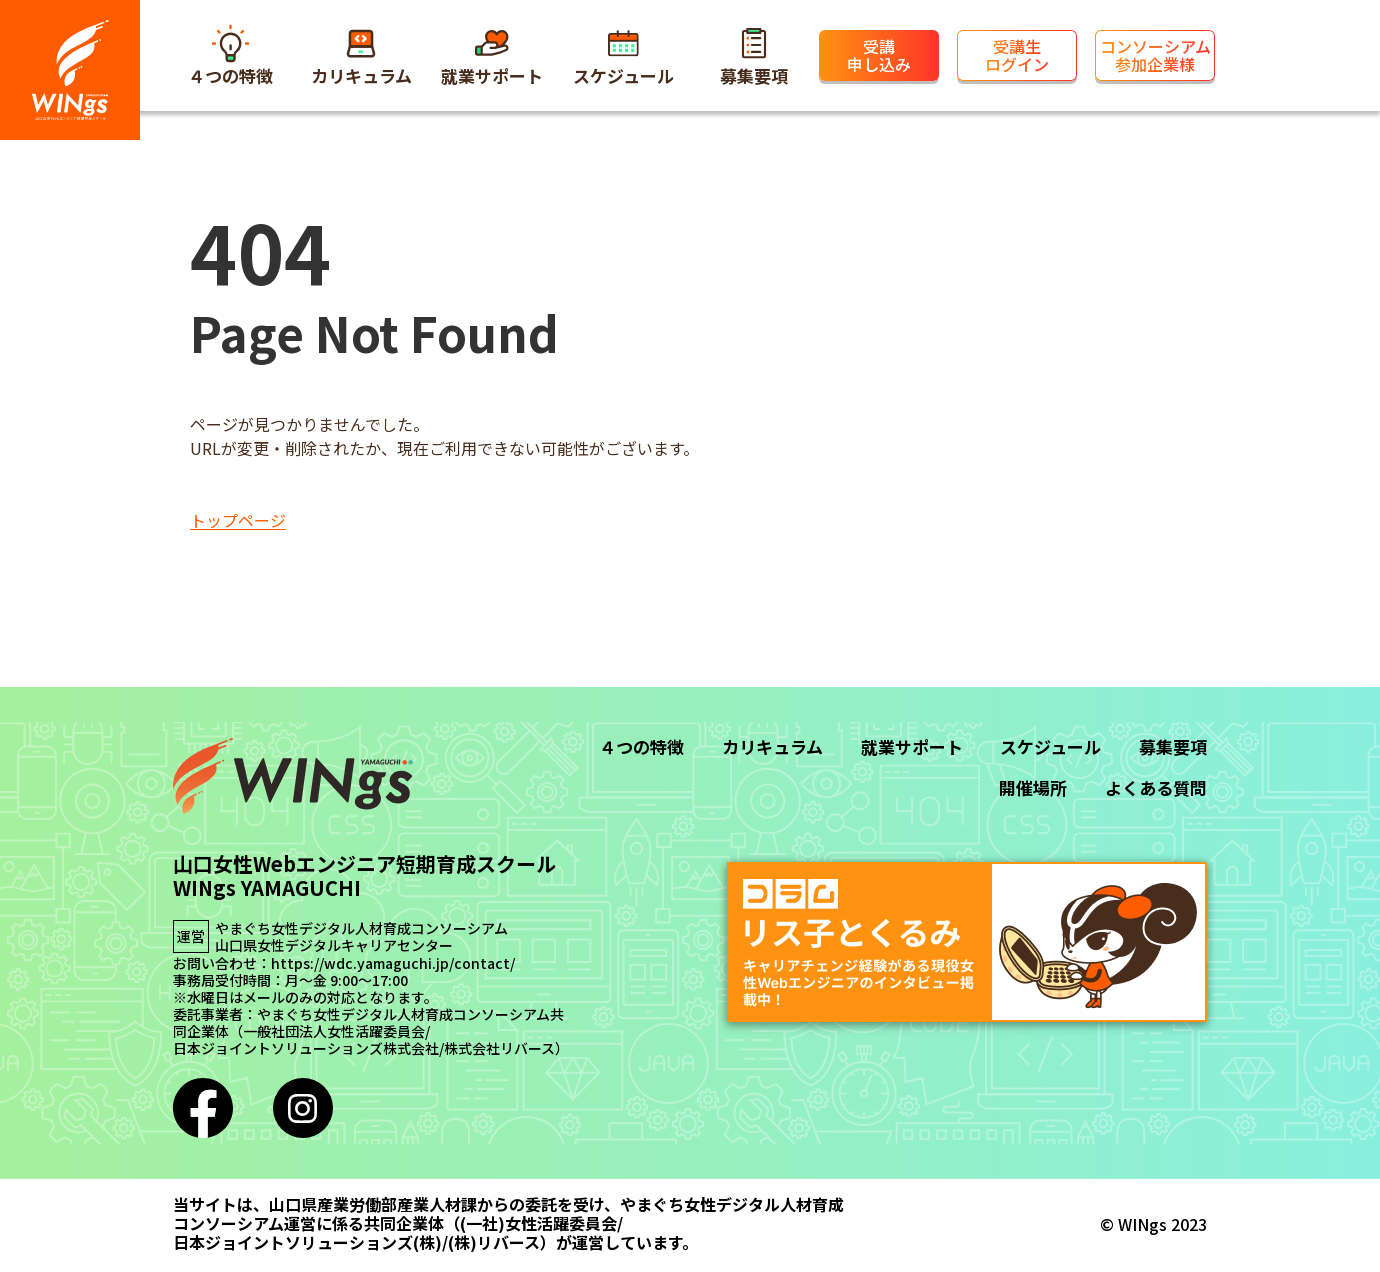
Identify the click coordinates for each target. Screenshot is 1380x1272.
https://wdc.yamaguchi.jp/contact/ (393, 963)
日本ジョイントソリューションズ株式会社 (306, 1048)
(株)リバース (494, 1242)
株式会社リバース (499, 1048)
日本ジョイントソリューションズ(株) (307, 1242)
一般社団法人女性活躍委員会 (334, 1031)
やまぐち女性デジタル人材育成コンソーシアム (361, 928)
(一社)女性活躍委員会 (538, 1223)
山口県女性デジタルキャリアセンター (334, 945)
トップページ (238, 520)
